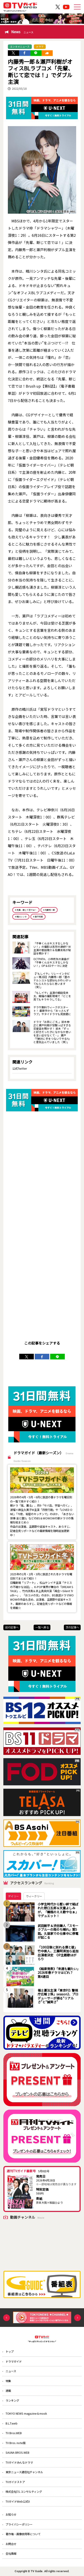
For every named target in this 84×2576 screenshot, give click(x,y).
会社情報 (11, 2554)
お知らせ (11, 2514)
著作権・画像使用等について (23, 2534)
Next (77, 2317)
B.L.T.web (11, 2423)
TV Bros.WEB (14, 2433)
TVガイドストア (15, 2482)
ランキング (12, 2400)
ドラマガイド (14, 2361)
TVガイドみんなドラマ (19, 2462)
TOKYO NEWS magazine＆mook (26, 2413)
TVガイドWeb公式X (18, 2501)
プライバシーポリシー (19, 2524)
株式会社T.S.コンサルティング (24, 2492)
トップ (10, 2352)
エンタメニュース (20, 46)
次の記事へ (72, 1627)
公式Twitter (19, 1068)
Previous (6, 2317)
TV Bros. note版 (16, 2443)
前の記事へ (12, 1627)
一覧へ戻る (42, 1627)
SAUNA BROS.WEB (17, 2453)
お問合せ (11, 2544)
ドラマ (39, 46)
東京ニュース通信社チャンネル (24, 2472)
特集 (8, 2381)
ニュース (11, 2371)
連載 (8, 2391)
